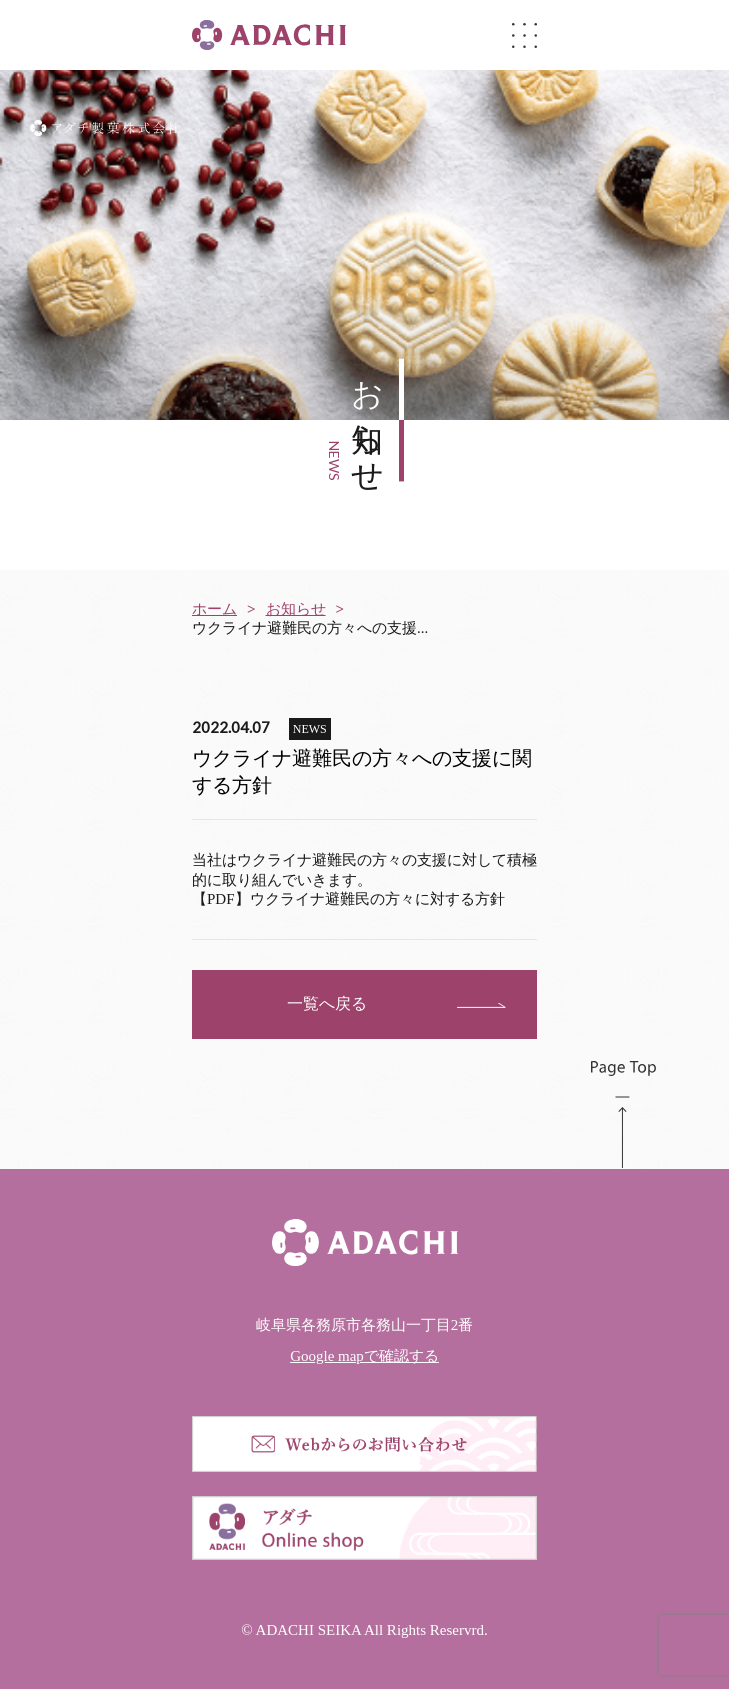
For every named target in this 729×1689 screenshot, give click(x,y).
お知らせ (296, 609)
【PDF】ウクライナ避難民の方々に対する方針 (348, 899)
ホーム (214, 609)
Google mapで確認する (364, 1356)
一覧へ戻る (327, 1003)
